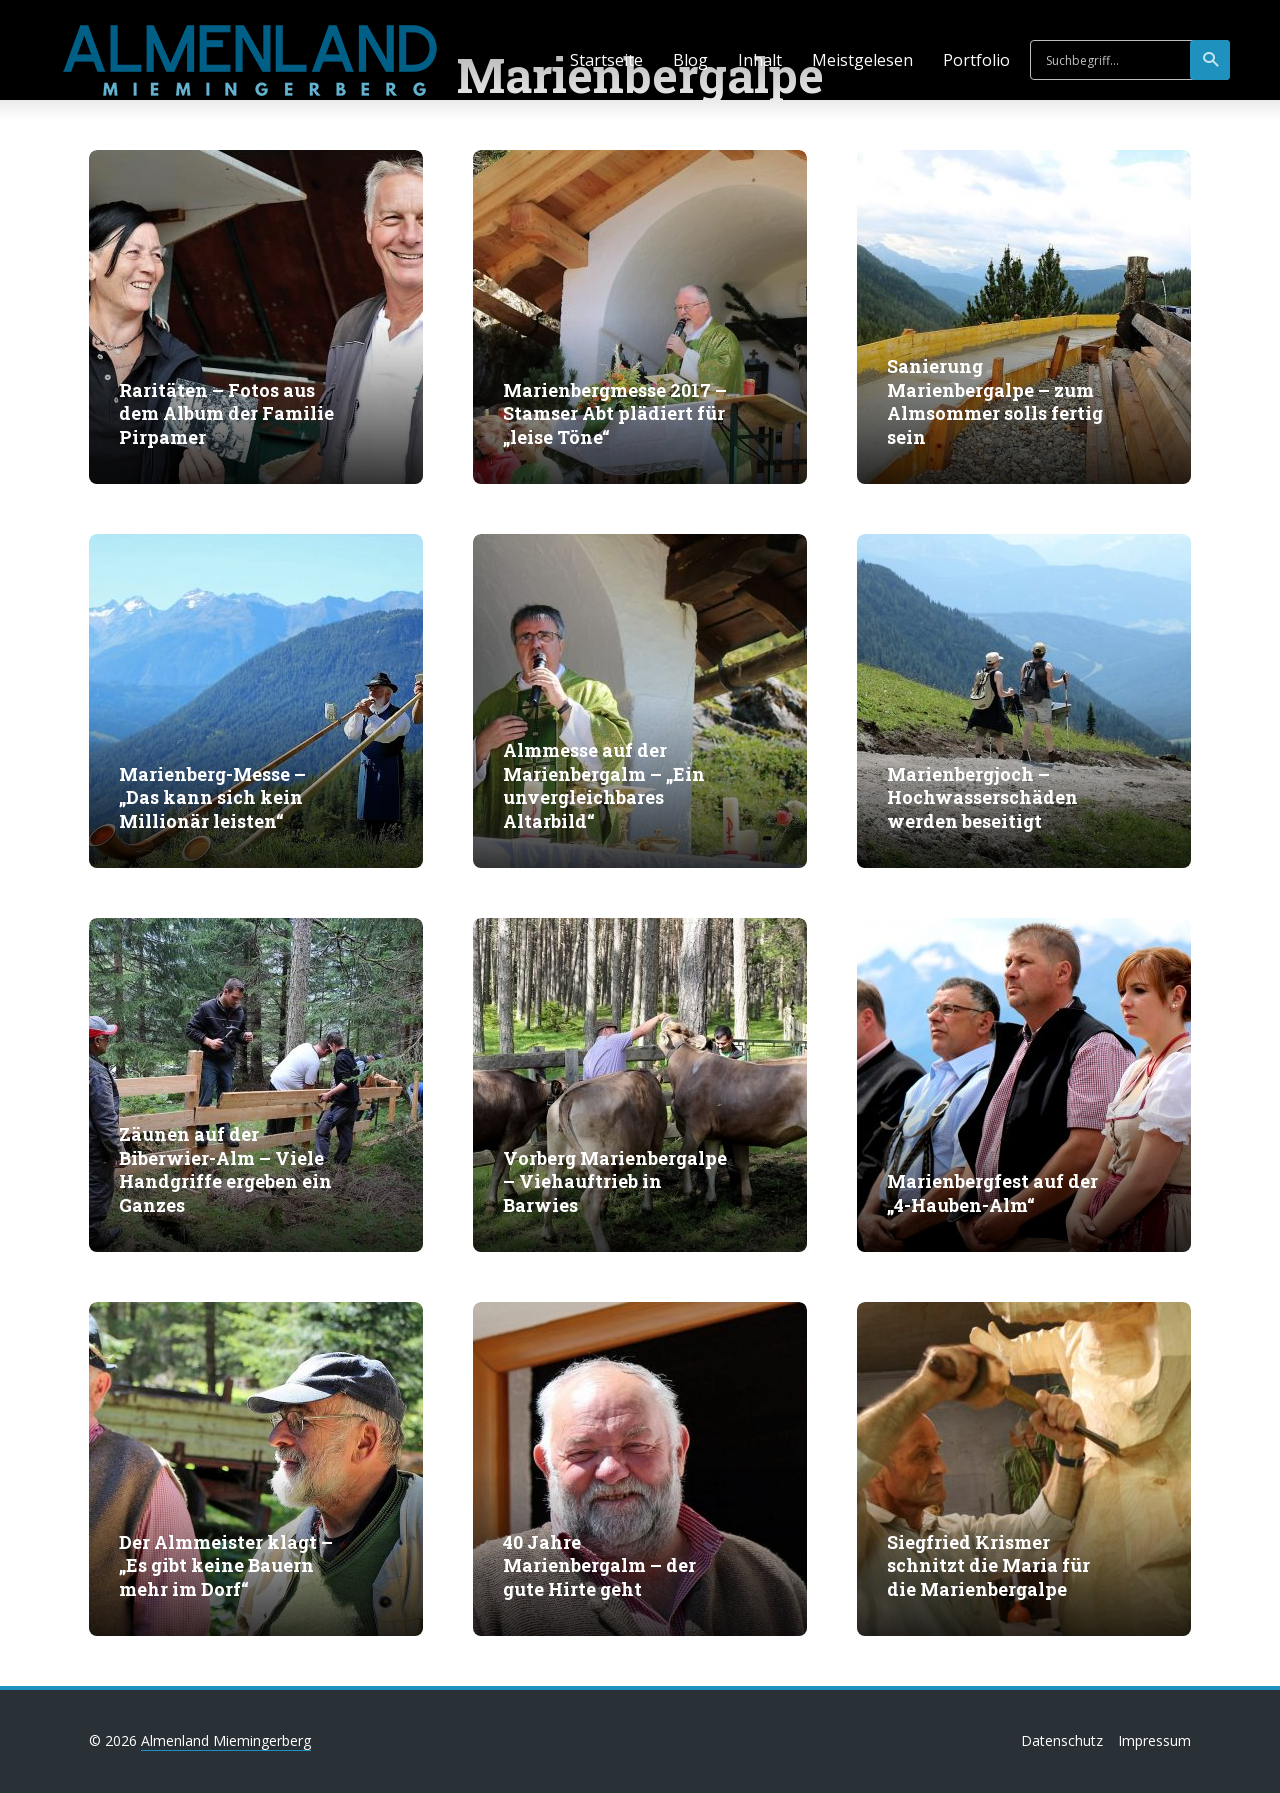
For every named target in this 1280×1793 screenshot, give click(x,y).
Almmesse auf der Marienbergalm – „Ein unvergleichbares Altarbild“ (604, 785)
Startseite (606, 60)
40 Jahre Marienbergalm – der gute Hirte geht (599, 1566)
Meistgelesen (862, 60)
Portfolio (976, 60)
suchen (1211, 60)
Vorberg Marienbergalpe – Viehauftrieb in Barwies (615, 1182)
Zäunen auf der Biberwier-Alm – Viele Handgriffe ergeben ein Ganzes (225, 1169)
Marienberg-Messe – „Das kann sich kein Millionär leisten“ (212, 798)
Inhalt (760, 60)
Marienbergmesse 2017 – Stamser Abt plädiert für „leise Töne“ (615, 414)
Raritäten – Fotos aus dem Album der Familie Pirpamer (226, 414)
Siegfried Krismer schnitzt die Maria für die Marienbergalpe (988, 1566)
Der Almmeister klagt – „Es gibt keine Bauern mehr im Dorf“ (226, 1566)
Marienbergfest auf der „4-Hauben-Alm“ (992, 1193)
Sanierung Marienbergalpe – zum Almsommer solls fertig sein (995, 401)
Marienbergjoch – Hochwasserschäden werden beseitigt (982, 798)
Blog (690, 60)
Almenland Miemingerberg (226, 1740)
